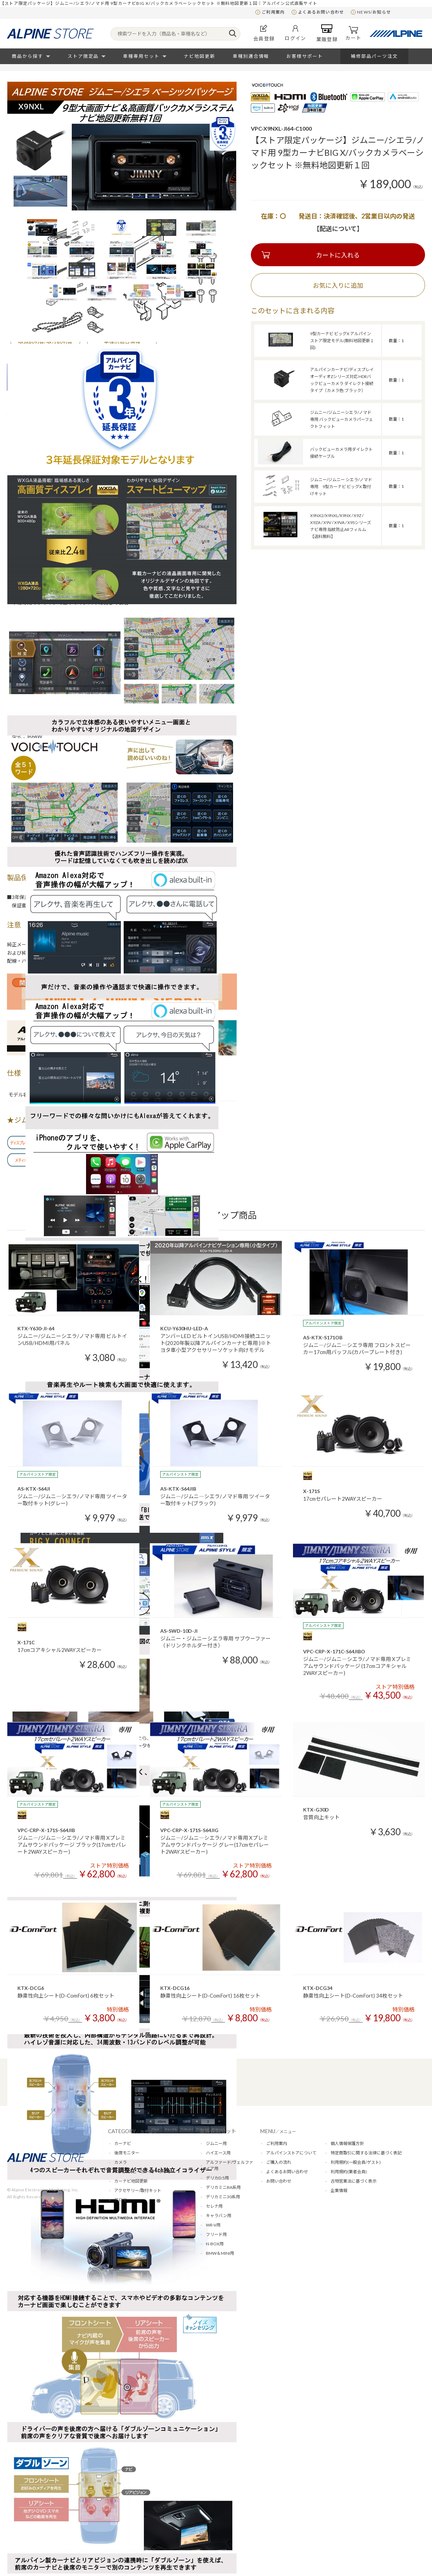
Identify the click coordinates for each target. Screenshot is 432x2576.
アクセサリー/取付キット (137, 2190)
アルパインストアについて (291, 2152)
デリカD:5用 (217, 2178)
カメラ (120, 2162)
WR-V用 (213, 2225)
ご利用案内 (273, 12)
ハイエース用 (218, 2152)
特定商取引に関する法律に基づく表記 (366, 2152)
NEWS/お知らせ (374, 12)
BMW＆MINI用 (220, 2253)
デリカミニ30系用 (223, 2196)
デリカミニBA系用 (223, 2187)
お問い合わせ (278, 2181)
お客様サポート (304, 56)
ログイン (295, 33)
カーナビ (122, 2143)
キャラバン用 (218, 2215)
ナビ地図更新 (199, 56)
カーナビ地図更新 (131, 2181)
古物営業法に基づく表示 (354, 2181)
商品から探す (27, 56)
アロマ (120, 2199)
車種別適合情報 (251, 56)
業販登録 (327, 33)
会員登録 (264, 33)
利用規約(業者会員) (349, 2171)
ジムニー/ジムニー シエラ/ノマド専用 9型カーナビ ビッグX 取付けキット (341, 486)
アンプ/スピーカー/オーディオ (142, 2171)
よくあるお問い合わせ (321, 12)
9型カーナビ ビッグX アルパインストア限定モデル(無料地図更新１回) (342, 340)
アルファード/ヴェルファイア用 (229, 2165)
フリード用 (216, 2234)
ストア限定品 (83, 56)
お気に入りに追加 (338, 285)
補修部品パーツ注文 (374, 56)
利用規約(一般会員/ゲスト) (356, 2162)
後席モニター (126, 2152)
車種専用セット (141, 56)
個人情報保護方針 (347, 2143)
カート (353, 33)
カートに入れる (338, 255)
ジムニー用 (216, 2143)
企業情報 (339, 2190)
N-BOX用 (215, 2243)
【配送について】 (338, 228)
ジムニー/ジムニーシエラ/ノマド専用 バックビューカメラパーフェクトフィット (341, 419)
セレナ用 (214, 2206)
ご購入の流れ (278, 2162)
